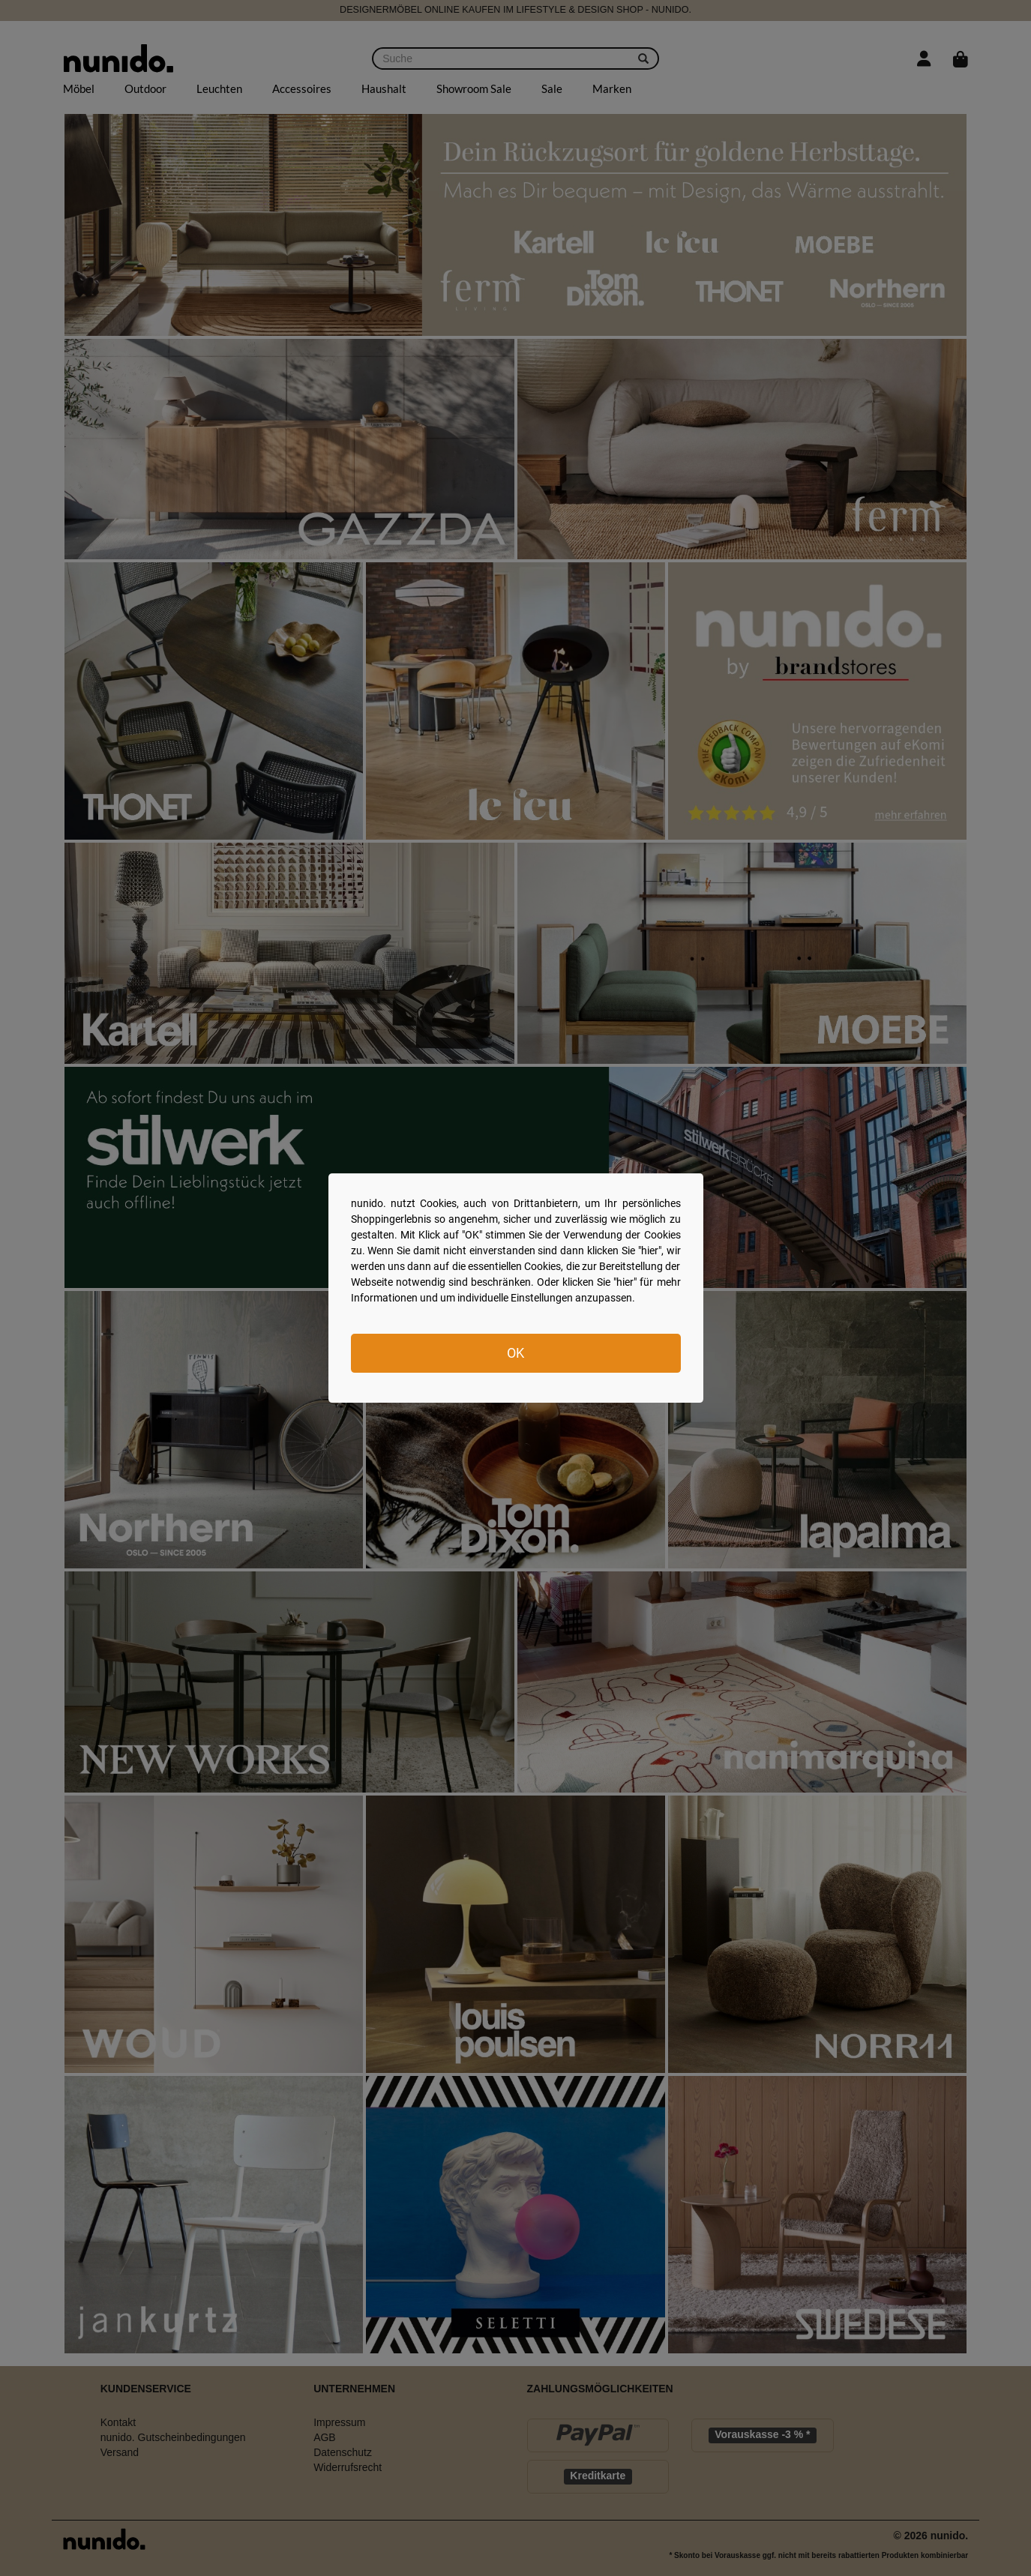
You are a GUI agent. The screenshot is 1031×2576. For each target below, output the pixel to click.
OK (515, 1353)
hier (649, 1251)
